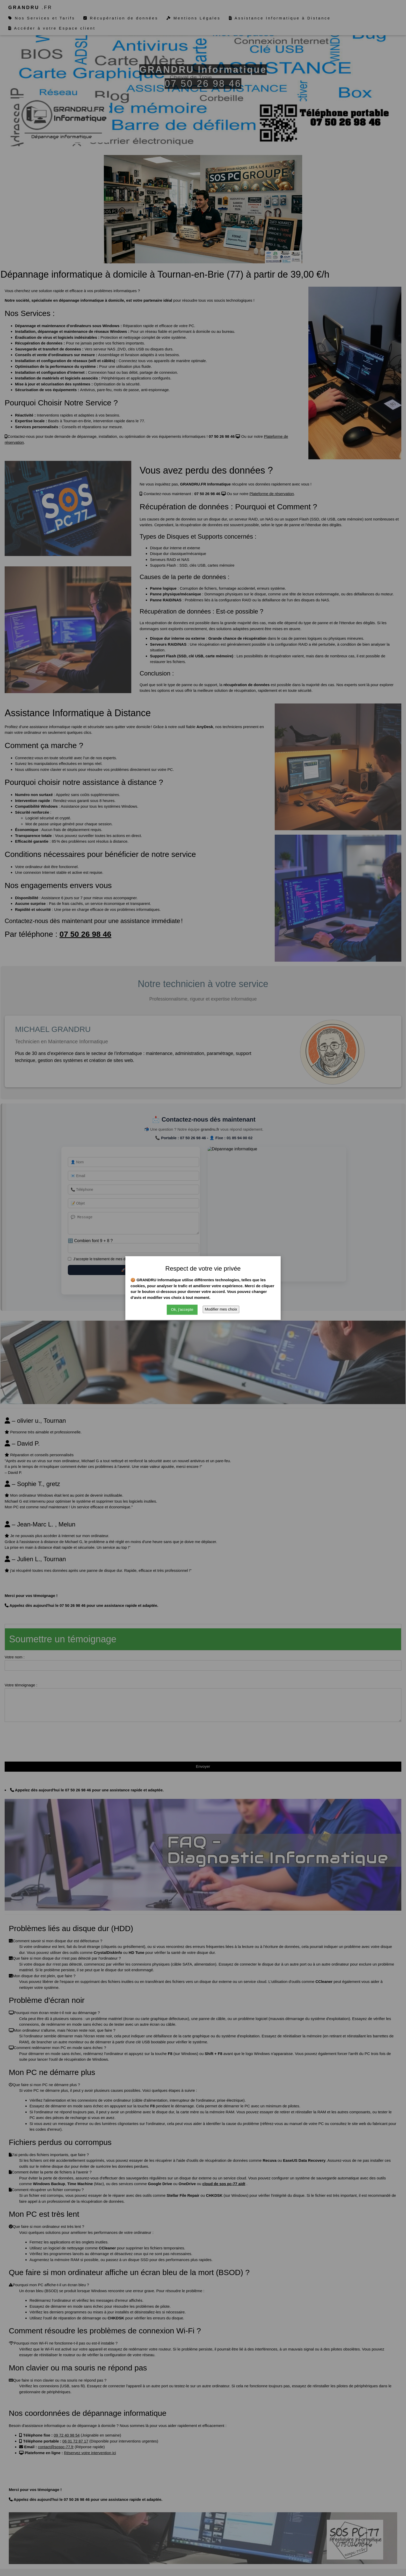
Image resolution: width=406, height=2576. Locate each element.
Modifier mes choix (221, 1309)
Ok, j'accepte (182, 1309)
